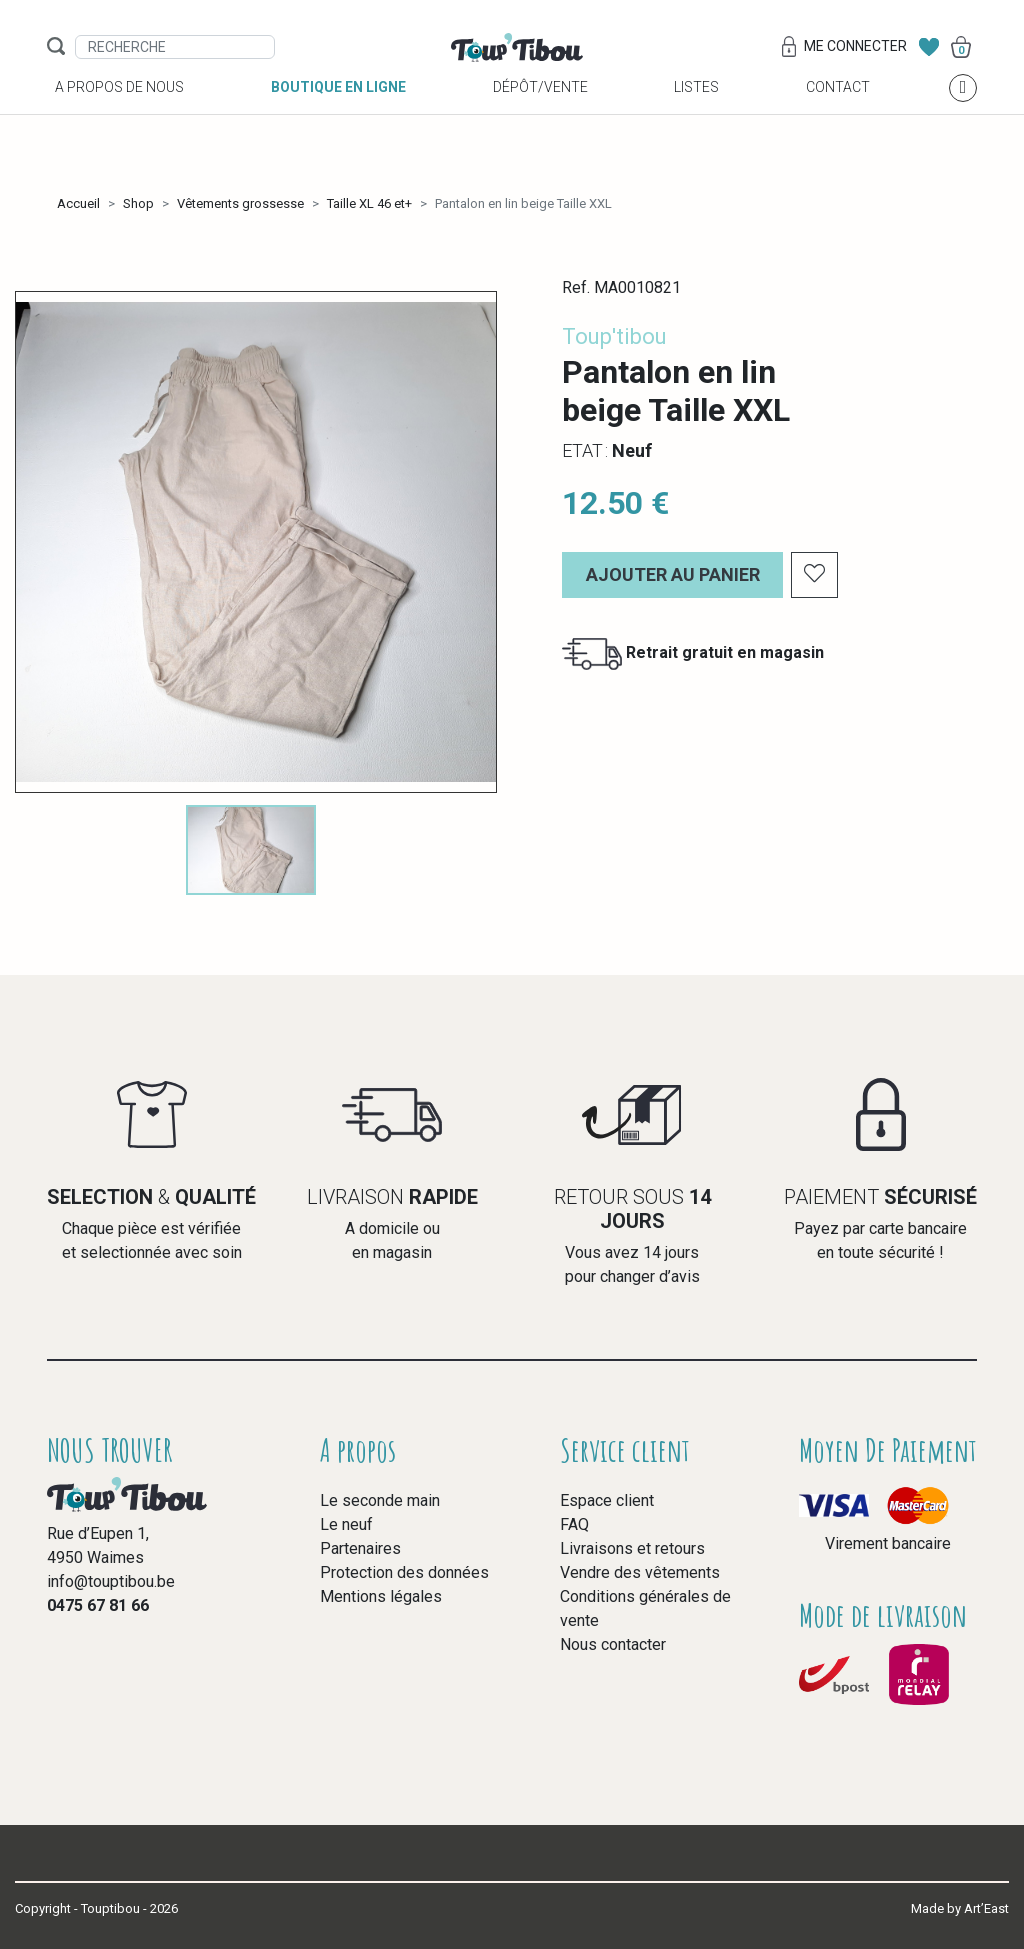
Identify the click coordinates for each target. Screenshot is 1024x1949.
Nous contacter (613, 1644)
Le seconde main (380, 1500)
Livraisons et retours (632, 1548)
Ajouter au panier (673, 574)
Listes (696, 111)
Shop (138, 203)
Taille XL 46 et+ (369, 203)
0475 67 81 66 (98, 1605)
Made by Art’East (960, 1908)
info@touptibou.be (111, 1581)
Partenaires (360, 1548)
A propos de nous (119, 111)
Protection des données (404, 1572)
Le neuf (346, 1524)
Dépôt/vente (540, 111)
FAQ (574, 1524)
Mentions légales (381, 1596)
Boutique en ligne (338, 111)
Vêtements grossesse (240, 203)
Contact (838, 111)
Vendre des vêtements (640, 1572)
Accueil (78, 203)
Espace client (607, 1500)
